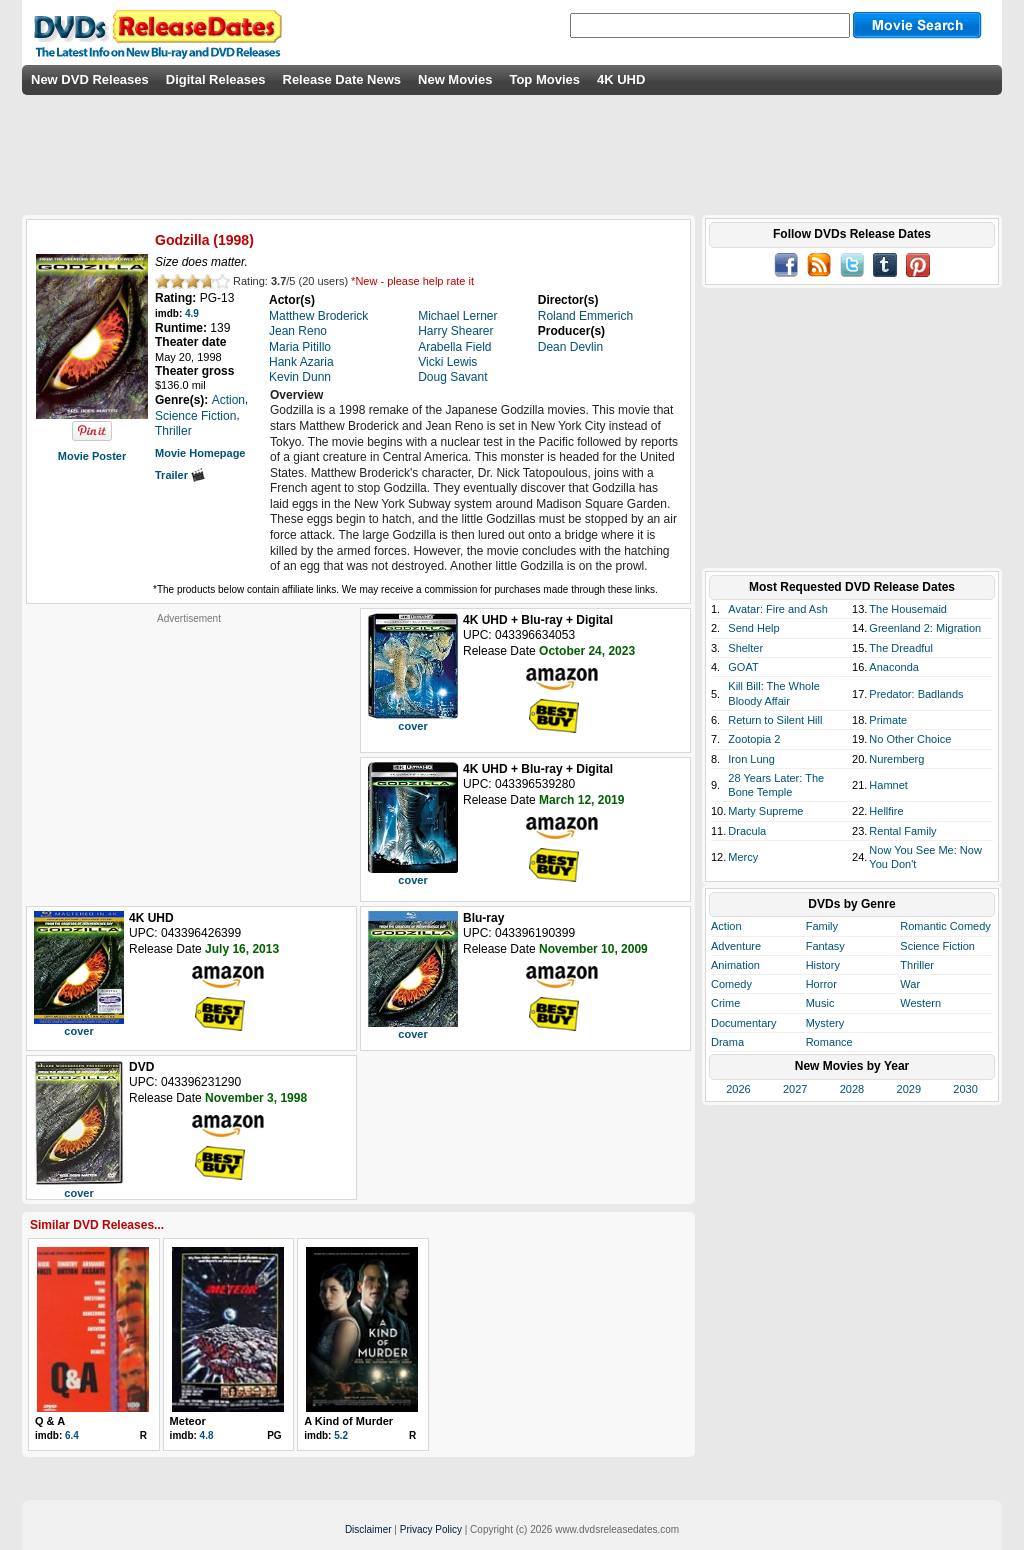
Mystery (825, 1023)
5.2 (341, 1435)
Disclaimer (368, 1529)
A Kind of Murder (348, 1421)
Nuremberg (896, 759)
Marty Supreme (765, 811)
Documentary (743, 1023)
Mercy (743, 857)
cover (412, 726)
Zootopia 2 (754, 739)
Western (920, 1003)
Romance (829, 1042)
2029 (909, 1089)
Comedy (731, 984)
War (910, 984)
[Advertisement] (189, 750)
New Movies (455, 79)
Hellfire (886, 811)
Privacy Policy (431, 1529)
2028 (852, 1089)
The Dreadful (901, 648)
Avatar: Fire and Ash (777, 609)
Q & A (50, 1421)
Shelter (745, 648)
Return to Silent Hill (775, 720)
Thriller (917, 965)
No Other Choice (910, 739)
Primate (888, 720)
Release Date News (342, 79)
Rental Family (902, 831)
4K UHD (621, 79)
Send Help (753, 628)
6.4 (72, 1435)
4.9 (192, 313)
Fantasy (825, 946)
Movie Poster (92, 456)
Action (726, 926)
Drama (727, 1042)
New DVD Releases (90, 79)
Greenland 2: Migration (925, 628)
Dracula (747, 831)
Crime (725, 1003)
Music (820, 1003)
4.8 (207, 1435)
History (823, 965)
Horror (821, 984)
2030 (965, 1089)
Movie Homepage (200, 453)
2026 (738, 1089)
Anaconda (894, 667)
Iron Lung (751, 759)
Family (822, 926)
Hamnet (888, 785)
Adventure (736, 946)
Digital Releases (216, 79)
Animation (735, 965)
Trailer (180, 475)
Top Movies (544, 79)
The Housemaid (908, 609)
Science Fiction (937, 946)
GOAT (743, 667)
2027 (795, 1089)
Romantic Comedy (945, 926)
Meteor (188, 1421)
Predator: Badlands (916, 694)
